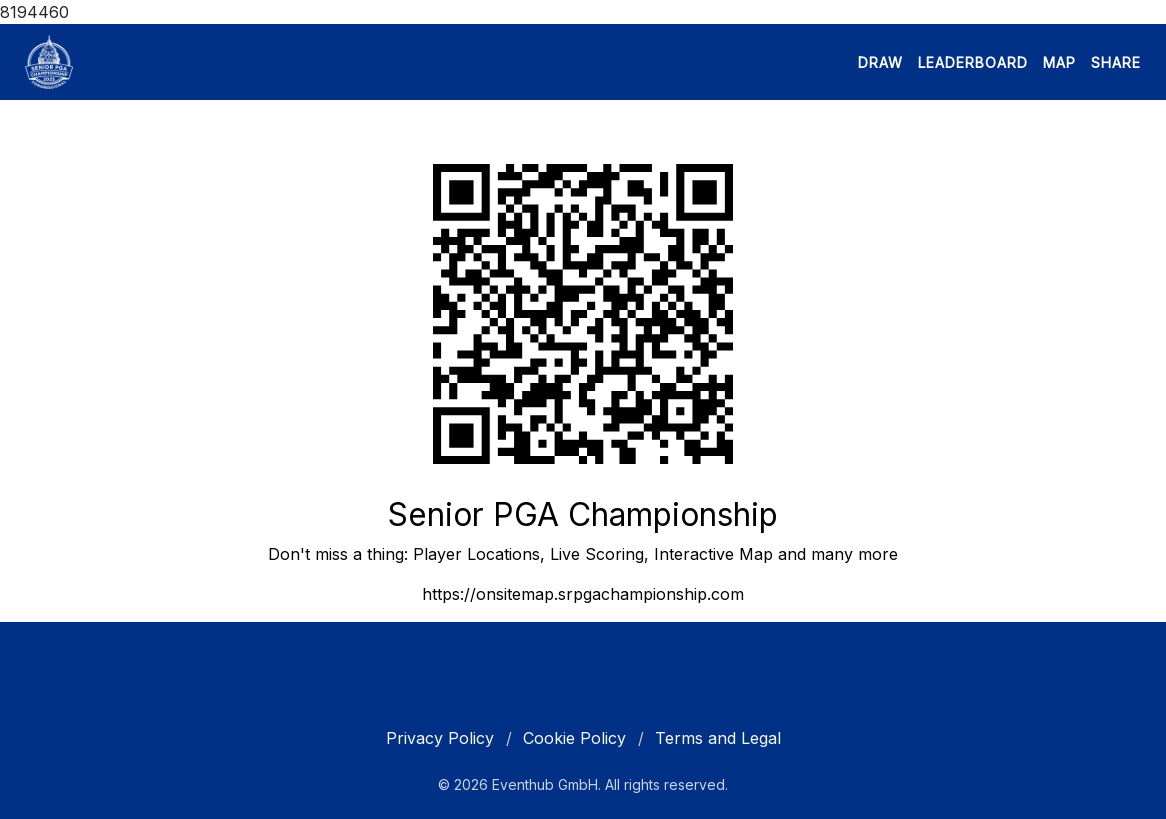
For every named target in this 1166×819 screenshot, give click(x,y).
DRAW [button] (880, 62)
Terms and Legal (718, 738)
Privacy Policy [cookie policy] (440, 738)
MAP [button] (1059, 62)
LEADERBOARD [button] (973, 62)
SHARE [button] (1116, 62)
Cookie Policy (574, 738)
